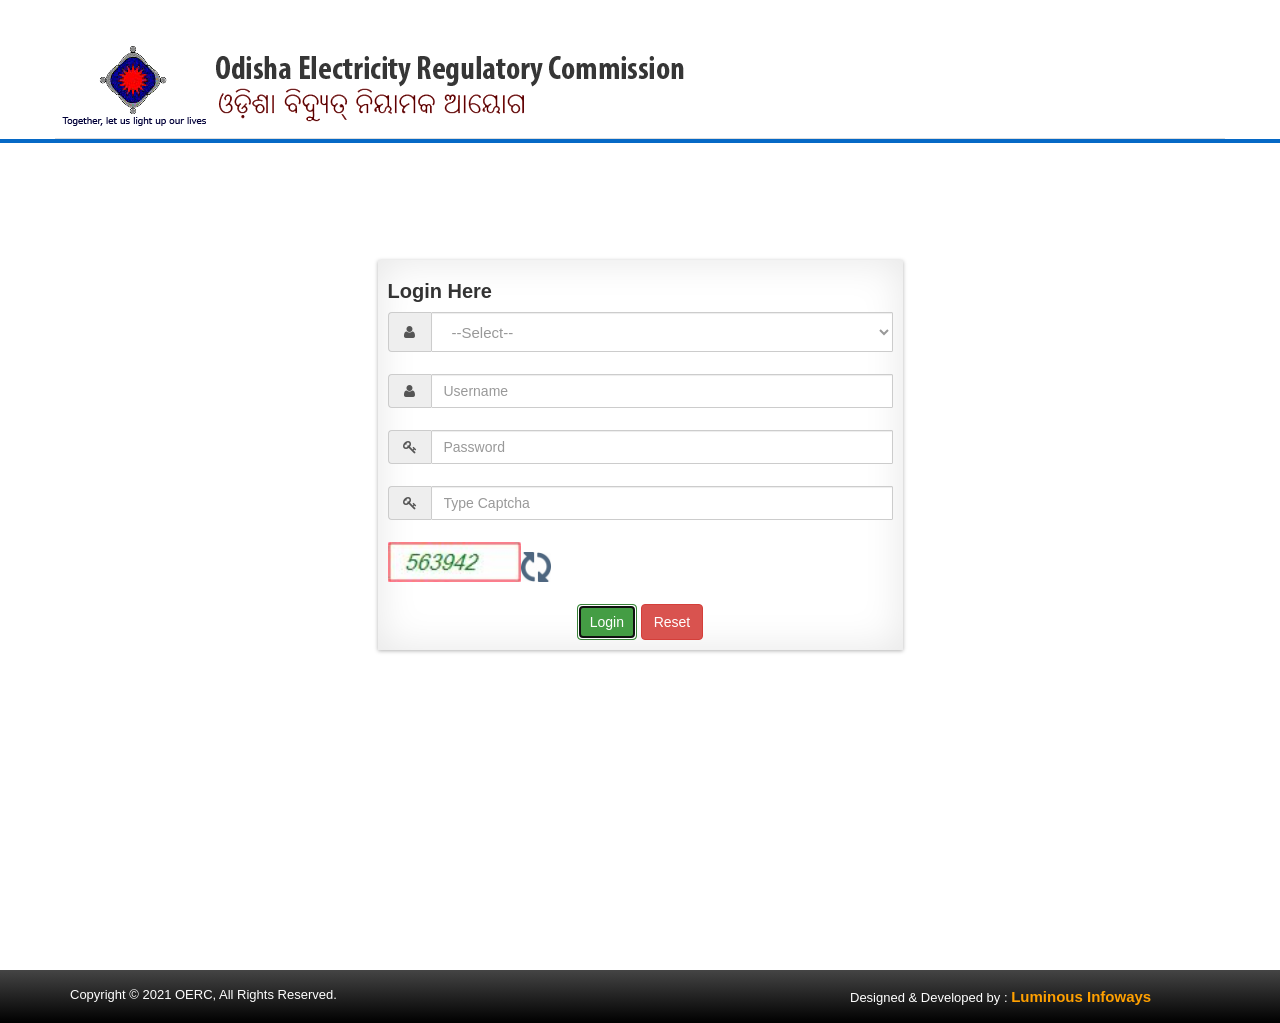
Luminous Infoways (1081, 996)
